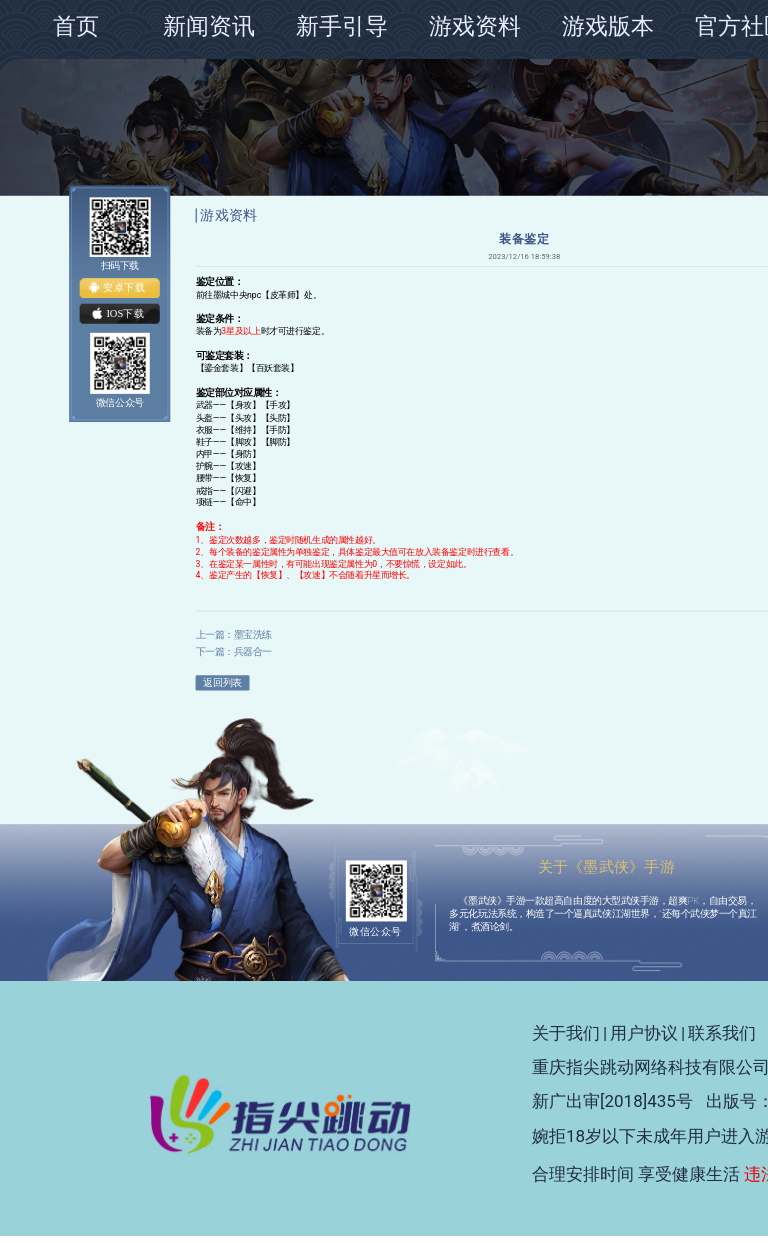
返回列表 (222, 682)
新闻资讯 (209, 26)
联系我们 (722, 1033)
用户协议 (644, 1033)
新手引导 (342, 26)
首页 (76, 26)
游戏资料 (475, 26)
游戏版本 (608, 26)
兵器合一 (253, 651)
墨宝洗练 (253, 633)
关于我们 (566, 1033)
